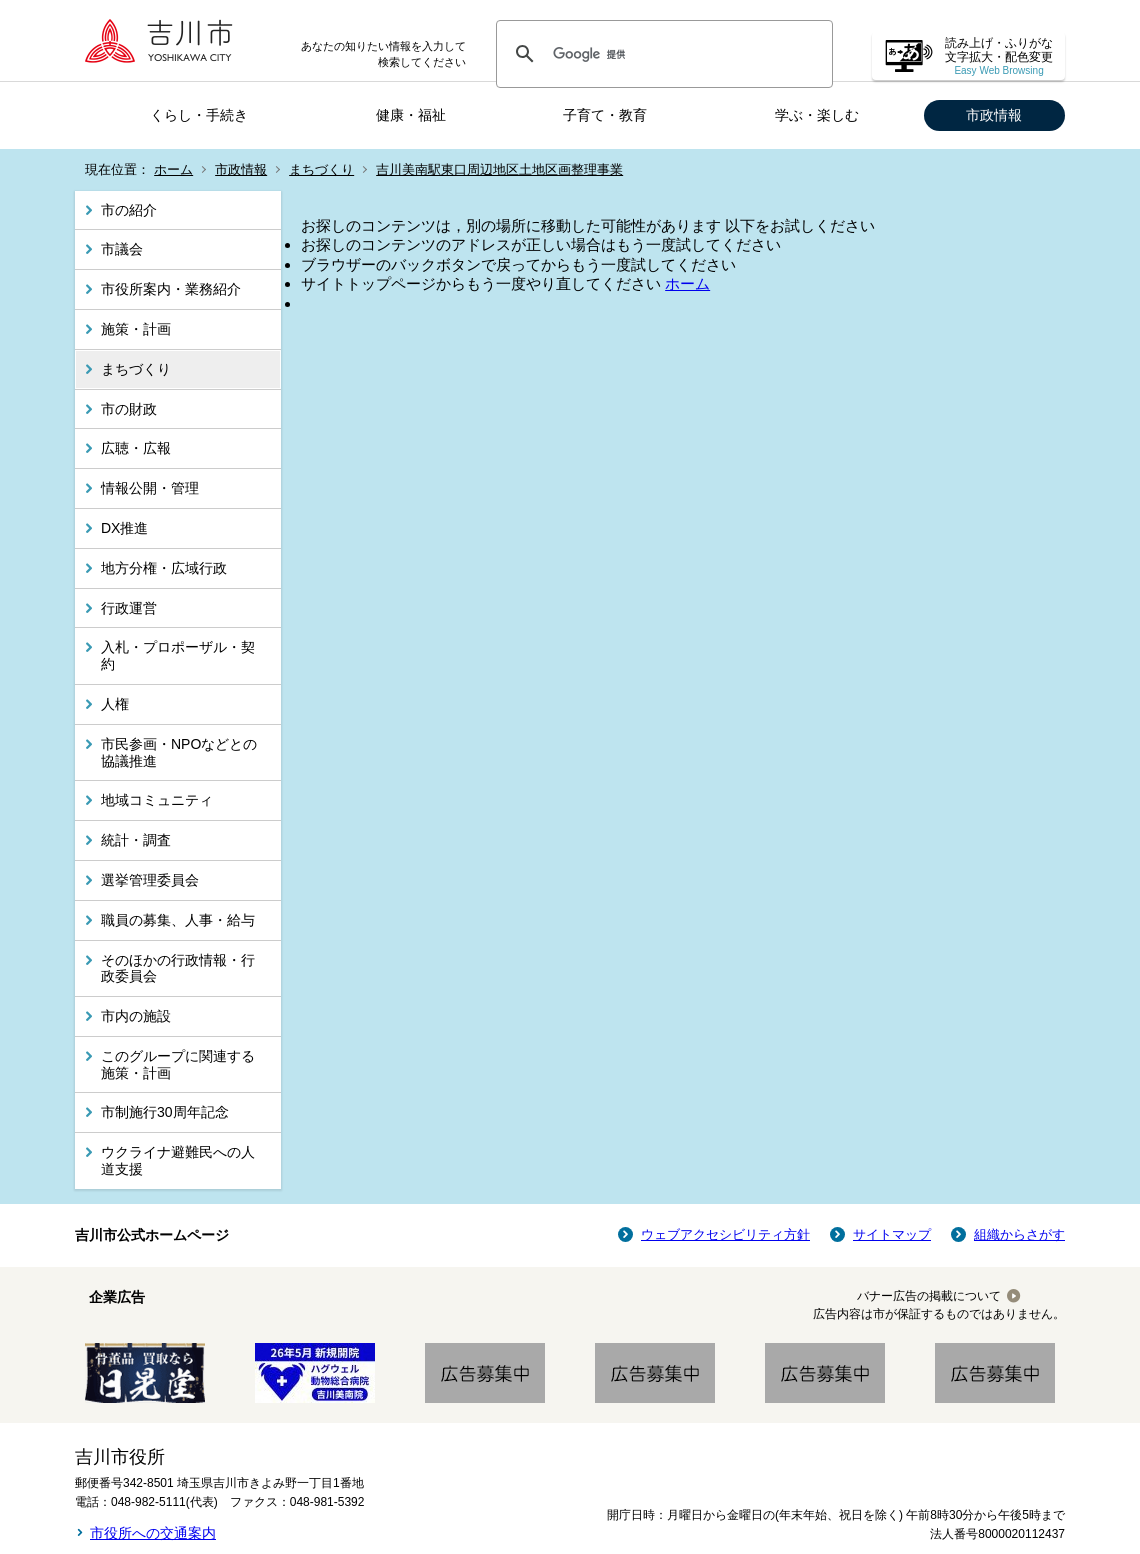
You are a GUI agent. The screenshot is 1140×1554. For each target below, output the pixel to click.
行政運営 (129, 608)
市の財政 (129, 409)
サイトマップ (892, 1234)
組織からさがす (1019, 1234)
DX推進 (124, 528)
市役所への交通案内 (153, 1533)
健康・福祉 (411, 115)
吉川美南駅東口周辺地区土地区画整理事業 (499, 169)
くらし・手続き (199, 115)
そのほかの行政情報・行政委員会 (178, 968)
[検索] (661, 54)
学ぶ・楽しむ (817, 115)
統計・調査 (136, 840)
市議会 (122, 249)
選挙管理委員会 (150, 880)
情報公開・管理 (150, 488)
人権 (115, 704)
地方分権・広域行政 (164, 568)
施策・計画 (136, 329)
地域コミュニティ (157, 800)
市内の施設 (136, 1016)
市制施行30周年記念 (165, 1112)
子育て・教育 (605, 115)
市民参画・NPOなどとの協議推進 (179, 752)
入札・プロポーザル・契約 (178, 655)
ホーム (173, 169)
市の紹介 (129, 210)
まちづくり (321, 169)
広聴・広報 (136, 448)
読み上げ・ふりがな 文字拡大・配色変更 (999, 56)
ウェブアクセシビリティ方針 (725, 1234)
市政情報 (994, 115)
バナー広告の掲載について (929, 1296)
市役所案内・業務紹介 (171, 289)
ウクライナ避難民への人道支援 (178, 1160)
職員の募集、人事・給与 (178, 920)
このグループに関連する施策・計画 (178, 1064)
